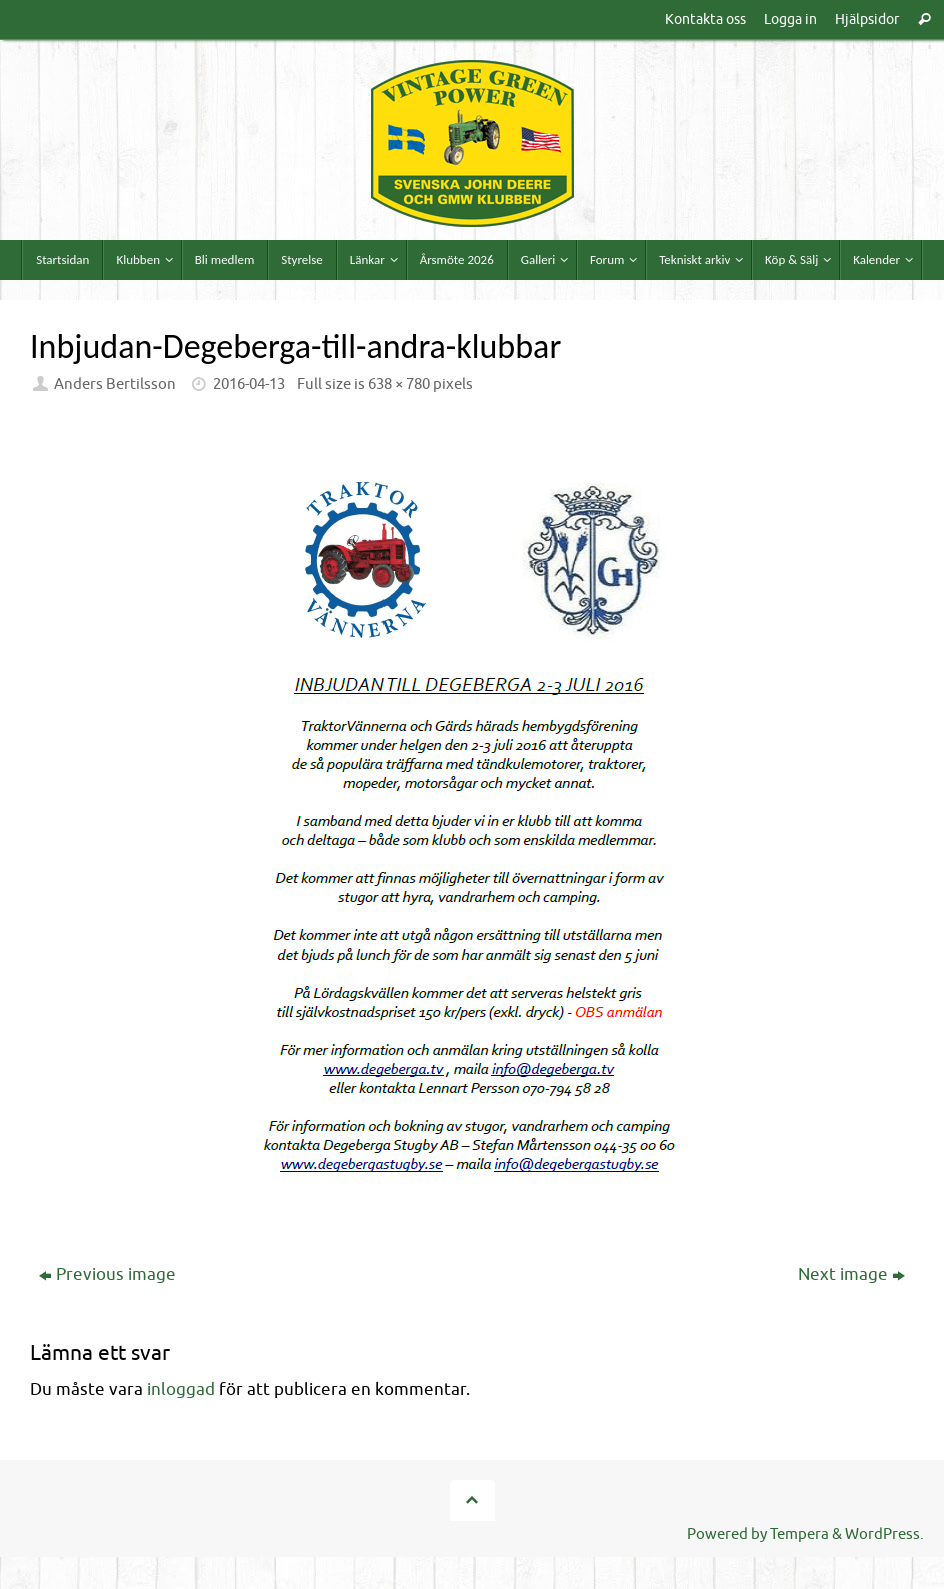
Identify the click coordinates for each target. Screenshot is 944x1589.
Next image (851, 1274)
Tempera (799, 1534)
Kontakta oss (705, 19)
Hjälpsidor (867, 19)
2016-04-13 (249, 384)
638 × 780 (399, 384)
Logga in (790, 19)
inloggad (181, 1389)
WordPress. (884, 1534)
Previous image (107, 1274)
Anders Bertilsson (115, 384)
